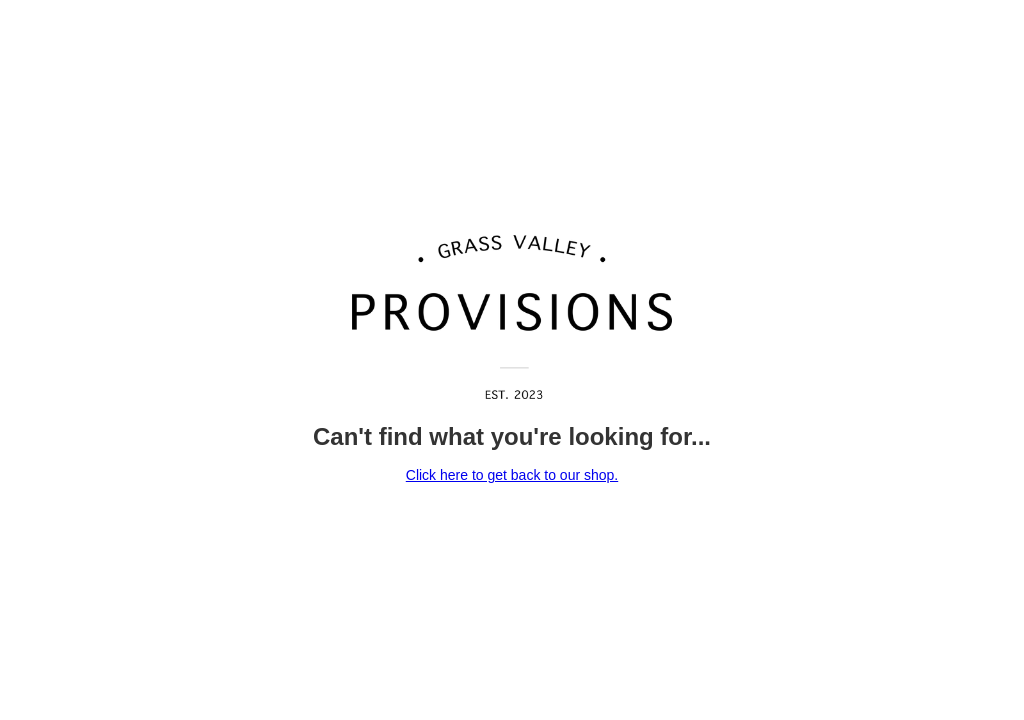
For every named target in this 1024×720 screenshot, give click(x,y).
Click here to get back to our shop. (512, 475)
